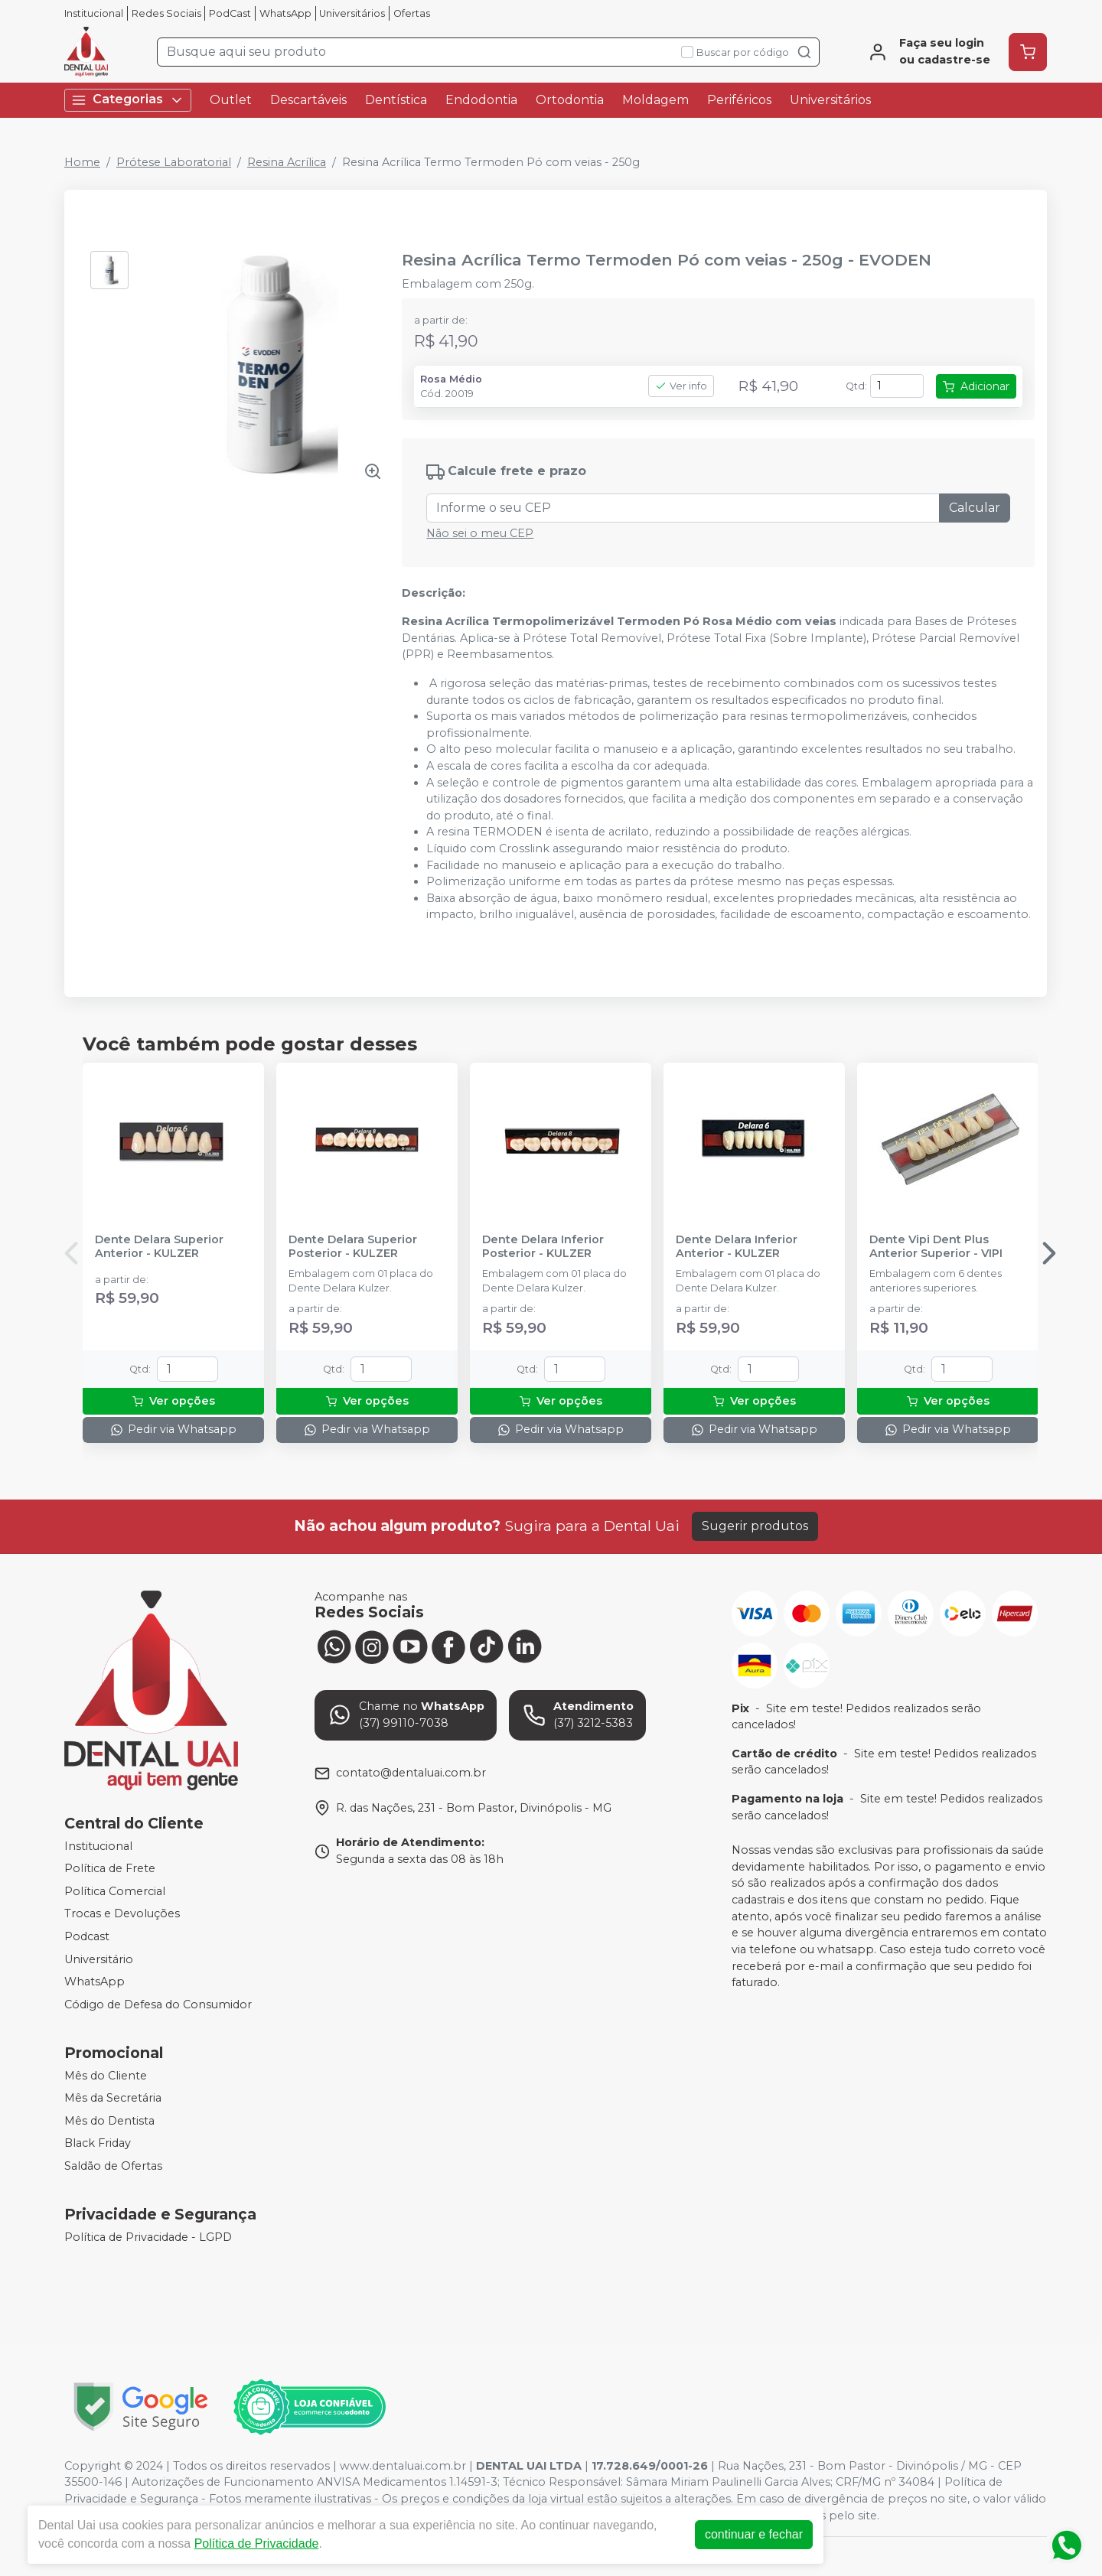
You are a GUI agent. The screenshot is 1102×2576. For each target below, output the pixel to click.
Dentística (396, 100)
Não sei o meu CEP (479, 533)
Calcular (974, 507)
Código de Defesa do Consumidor (158, 2004)
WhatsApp (285, 13)
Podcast (86, 1936)
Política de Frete (109, 1868)
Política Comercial (114, 1891)
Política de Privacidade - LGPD (148, 2237)
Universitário (98, 1959)
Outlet (231, 100)
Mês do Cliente (105, 2076)
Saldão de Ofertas (113, 2166)
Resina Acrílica (286, 162)
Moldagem (655, 100)
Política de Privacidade (256, 2543)
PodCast (230, 13)
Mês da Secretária (112, 2098)
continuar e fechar (754, 2534)
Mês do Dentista (109, 2121)
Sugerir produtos (755, 1526)
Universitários (352, 13)
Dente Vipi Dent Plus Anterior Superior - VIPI (936, 1246)
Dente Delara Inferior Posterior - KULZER (543, 1246)
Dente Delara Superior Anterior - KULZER (159, 1246)
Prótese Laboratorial (173, 162)
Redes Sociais (166, 13)
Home (82, 162)
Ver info (681, 386)
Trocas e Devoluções (122, 1914)
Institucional (93, 13)
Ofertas (411, 13)
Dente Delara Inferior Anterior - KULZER (736, 1246)
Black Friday (97, 2144)
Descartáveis (308, 100)
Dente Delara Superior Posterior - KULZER (353, 1246)
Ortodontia (570, 100)
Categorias (127, 100)
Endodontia (481, 100)
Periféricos (739, 100)
